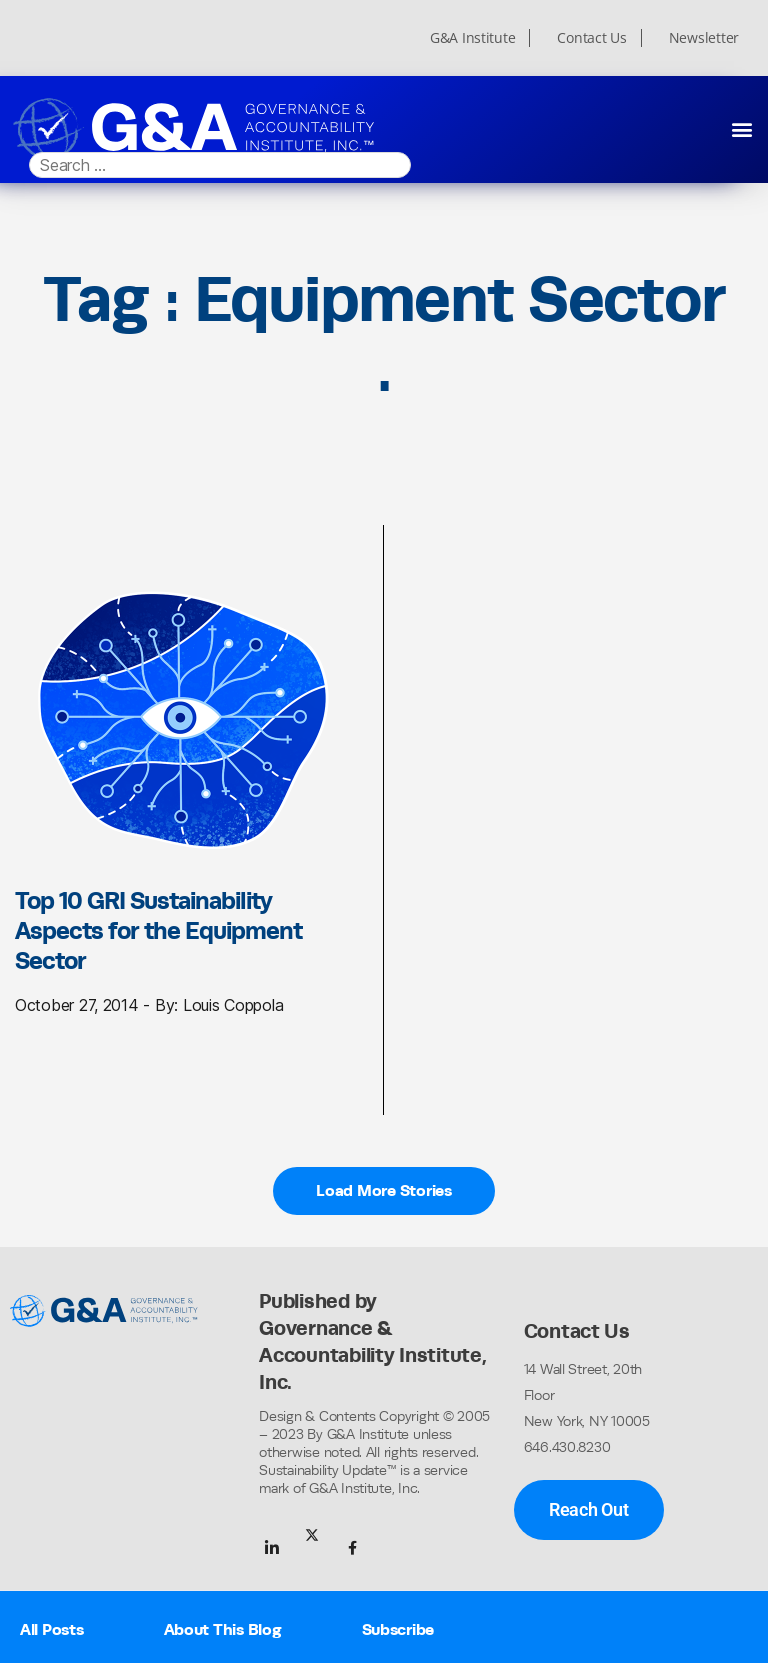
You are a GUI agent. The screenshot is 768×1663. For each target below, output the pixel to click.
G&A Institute (473, 38)
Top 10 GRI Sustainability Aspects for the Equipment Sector (158, 930)
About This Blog (223, 1629)
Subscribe (398, 1629)
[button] (741, 128)
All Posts (52, 1629)
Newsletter (704, 38)
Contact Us (591, 38)
